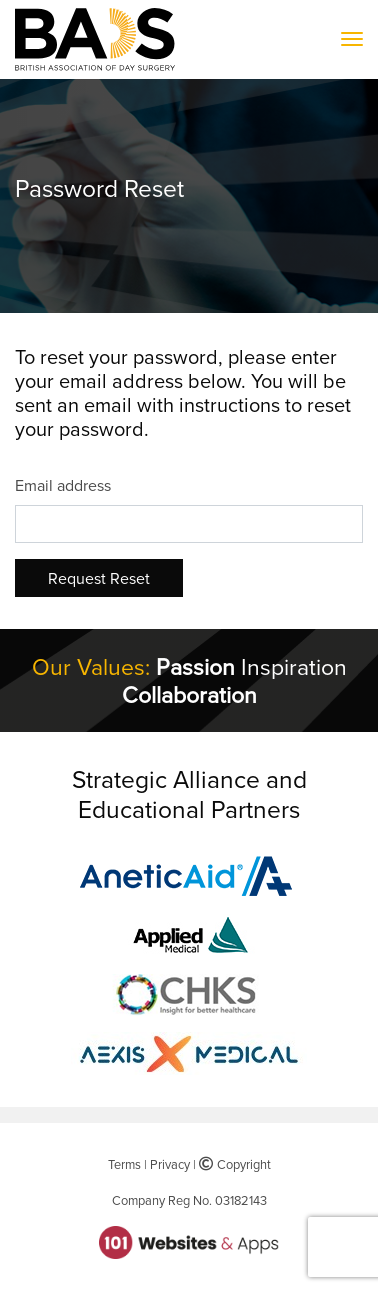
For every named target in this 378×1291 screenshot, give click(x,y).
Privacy (170, 1164)
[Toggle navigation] (352, 39)
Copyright (235, 1164)
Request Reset (99, 578)
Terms (124, 1164)
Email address (63, 485)
